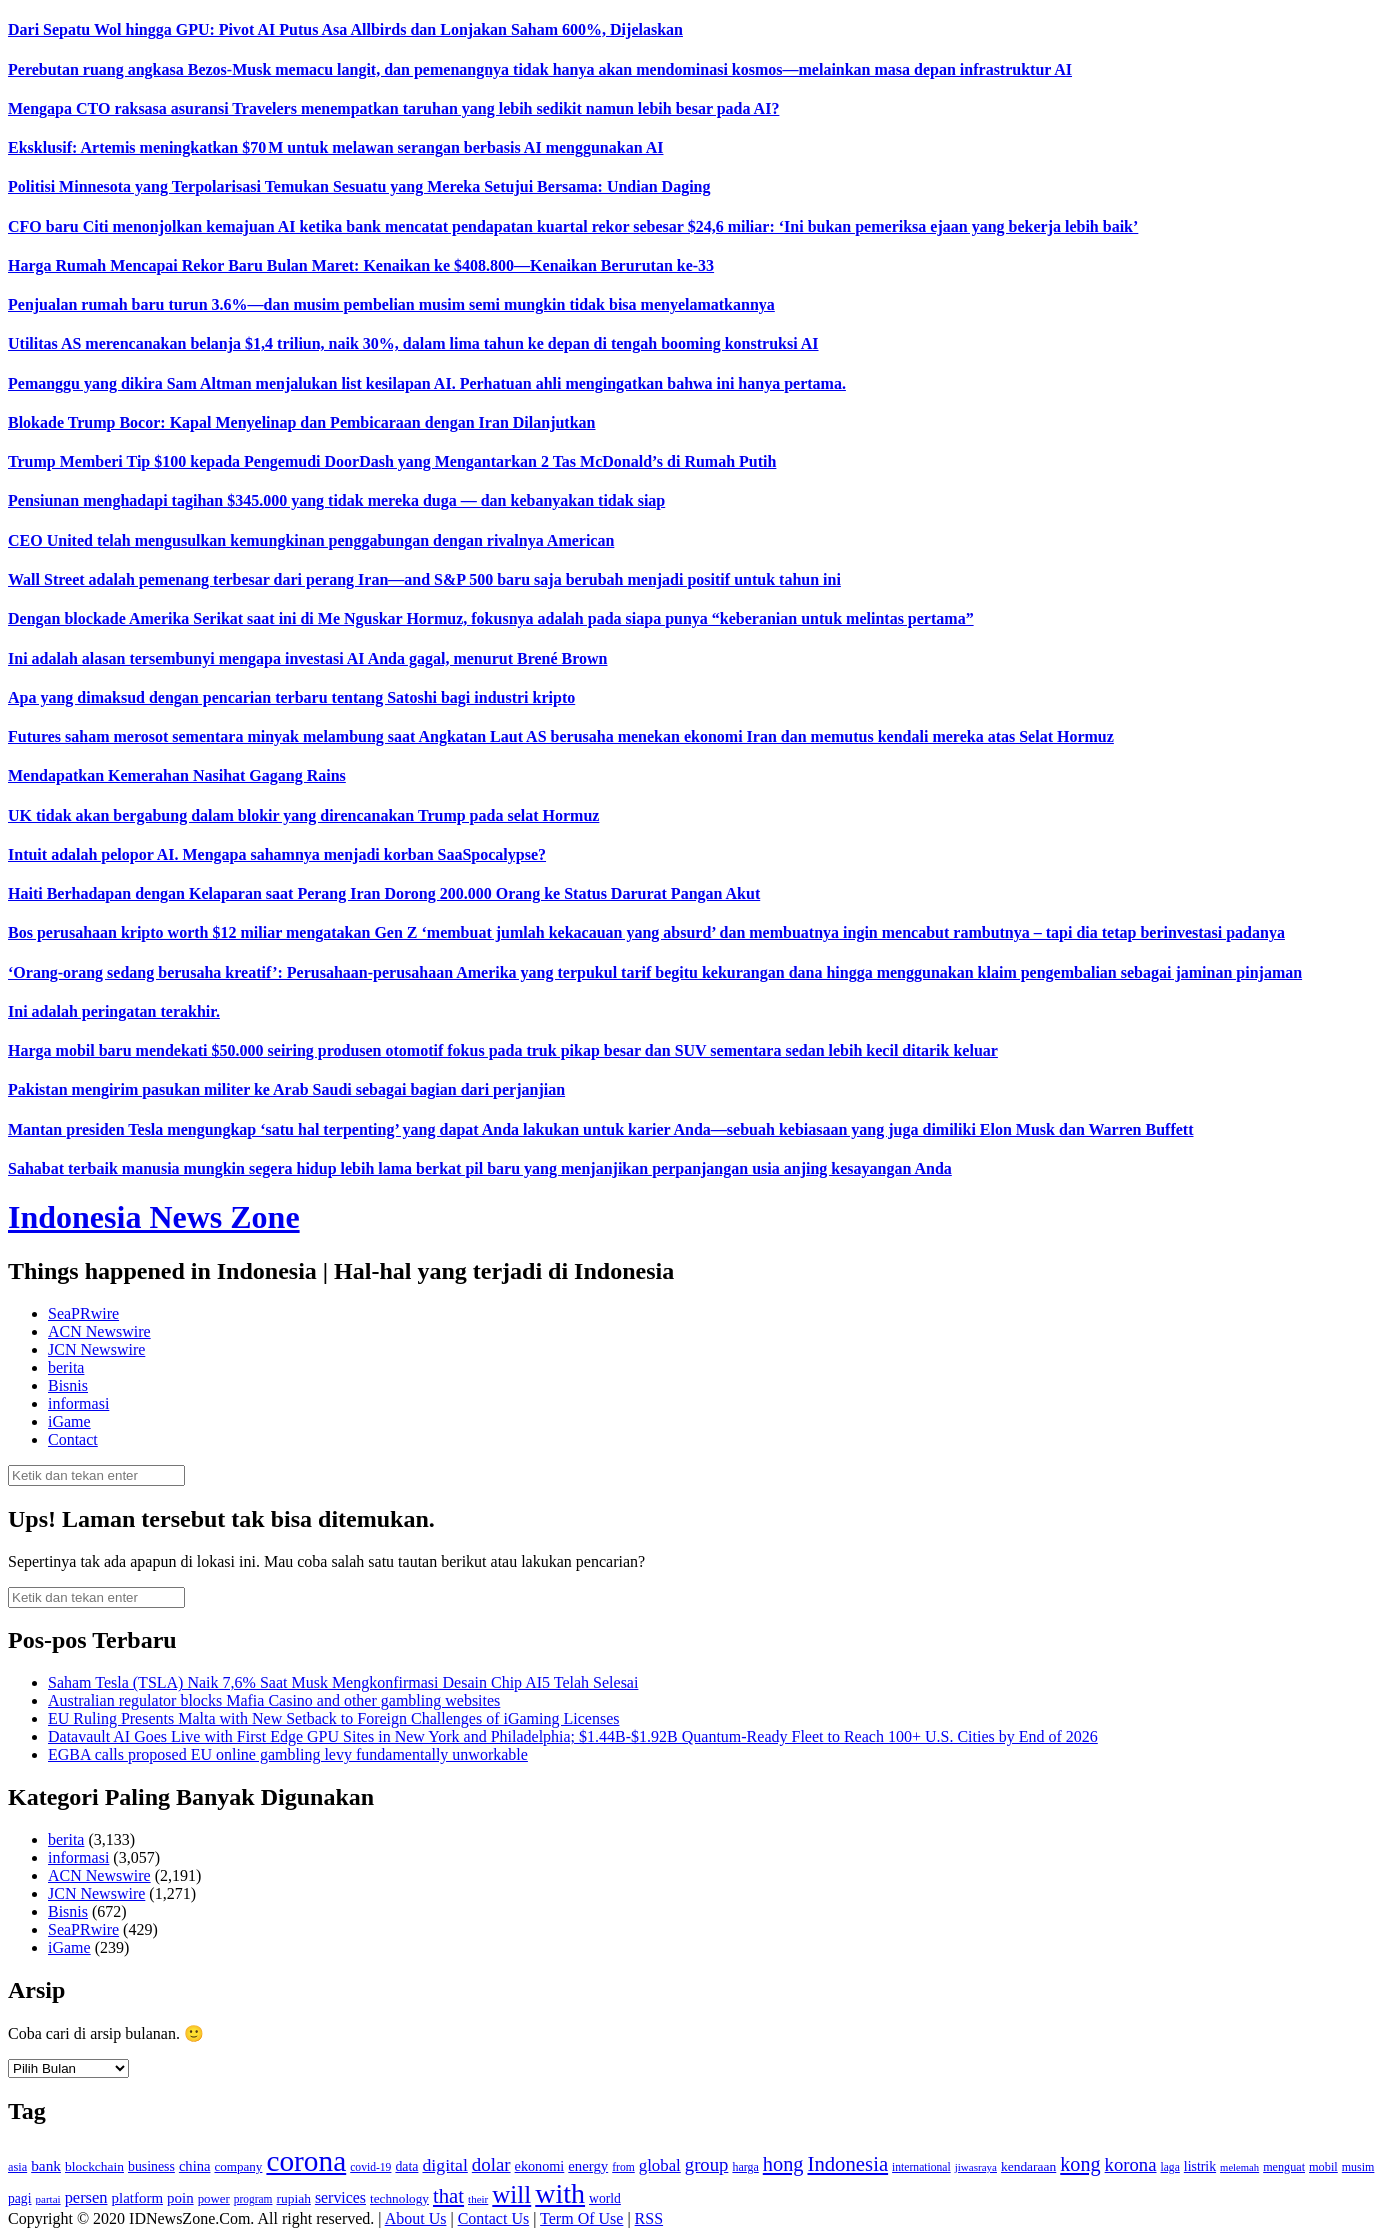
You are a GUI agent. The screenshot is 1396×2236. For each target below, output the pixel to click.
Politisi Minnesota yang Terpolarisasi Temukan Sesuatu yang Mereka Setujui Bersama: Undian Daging (359, 186)
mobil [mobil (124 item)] (1323, 2167)
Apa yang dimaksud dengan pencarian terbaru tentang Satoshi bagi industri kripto (291, 697)
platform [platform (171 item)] (138, 2198)
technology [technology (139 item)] (399, 2198)
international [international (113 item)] (921, 2167)
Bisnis (68, 1385)
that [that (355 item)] (448, 2196)
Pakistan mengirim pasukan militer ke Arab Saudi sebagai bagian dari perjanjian (286, 1089)
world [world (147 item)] (605, 2198)
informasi (78, 1403)
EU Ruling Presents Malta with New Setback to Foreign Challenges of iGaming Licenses (333, 1718)
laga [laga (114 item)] (1170, 2167)
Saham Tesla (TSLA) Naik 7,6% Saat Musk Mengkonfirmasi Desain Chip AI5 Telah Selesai (343, 1682)
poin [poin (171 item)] (180, 2198)
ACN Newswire (99, 1331)
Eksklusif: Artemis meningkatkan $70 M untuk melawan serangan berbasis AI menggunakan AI (335, 147)
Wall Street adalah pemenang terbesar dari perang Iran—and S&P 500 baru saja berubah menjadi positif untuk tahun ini (424, 579)
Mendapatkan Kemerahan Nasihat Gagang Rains (177, 775)
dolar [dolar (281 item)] (491, 2164)
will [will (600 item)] (511, 2194)
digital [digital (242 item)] (444, 2165)
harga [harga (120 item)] (745, 2167)
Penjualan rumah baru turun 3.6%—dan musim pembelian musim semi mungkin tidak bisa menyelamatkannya (391, 304)
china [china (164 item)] (195, 2166)
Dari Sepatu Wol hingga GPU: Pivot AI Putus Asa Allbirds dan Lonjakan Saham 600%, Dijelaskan (345, 29)
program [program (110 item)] (253, 2199)
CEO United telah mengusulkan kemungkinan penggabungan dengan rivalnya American (311, 540)
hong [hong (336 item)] (783, 2164)
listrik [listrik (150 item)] (1200, 2166)
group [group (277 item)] (707, 2164)
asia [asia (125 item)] (17, 2167)
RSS (649, 2218)
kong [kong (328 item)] (1080, 2164)
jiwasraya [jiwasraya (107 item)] (976, 2167)
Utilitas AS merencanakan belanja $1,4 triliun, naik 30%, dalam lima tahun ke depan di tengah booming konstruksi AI (413, 343)
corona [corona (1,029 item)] (306, 2161)
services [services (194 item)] (340, 2197)
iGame (69, 1421)
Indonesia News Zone (154, 1217)
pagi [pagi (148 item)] (20, 2198)
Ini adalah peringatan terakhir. (114, 1011)
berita (66, 1367)
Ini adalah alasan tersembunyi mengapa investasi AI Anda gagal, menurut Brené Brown (308, 658)
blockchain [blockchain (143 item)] (94, 2166)
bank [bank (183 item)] (46, 2165)
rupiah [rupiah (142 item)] (294, 2198)
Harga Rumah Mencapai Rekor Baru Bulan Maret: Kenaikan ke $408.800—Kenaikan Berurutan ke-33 (361, 265)
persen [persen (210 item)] (86, 2197)
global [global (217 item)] (660, 2165)
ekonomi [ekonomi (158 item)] (540, 2166)
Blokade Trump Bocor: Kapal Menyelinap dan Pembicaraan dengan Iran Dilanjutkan (301, 422)
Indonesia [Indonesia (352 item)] (847, 2164)
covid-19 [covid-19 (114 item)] (370, 2167)
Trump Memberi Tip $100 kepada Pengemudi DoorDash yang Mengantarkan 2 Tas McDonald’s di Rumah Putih (392, 461)
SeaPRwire (83, 1313)
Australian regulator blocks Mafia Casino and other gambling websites (274, 1700)
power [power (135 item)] (214, 2199)
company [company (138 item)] (238, 2166)
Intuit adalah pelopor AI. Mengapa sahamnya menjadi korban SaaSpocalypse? (277, 854)
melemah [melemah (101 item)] (1239, 2167)
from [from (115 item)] (623, 2167)
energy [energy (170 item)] (588, 2166)
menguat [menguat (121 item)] (1284, 2167)
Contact (73, 1439)
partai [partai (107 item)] (48, 2199)
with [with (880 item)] (560, 2193)
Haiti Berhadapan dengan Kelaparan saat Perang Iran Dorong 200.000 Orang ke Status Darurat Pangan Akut (384, 893)
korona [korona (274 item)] (1131, 2164)
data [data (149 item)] (406, 2166)
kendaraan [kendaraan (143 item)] (1028, 2166)
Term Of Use (581, 2218)
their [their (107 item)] (478, 2199)
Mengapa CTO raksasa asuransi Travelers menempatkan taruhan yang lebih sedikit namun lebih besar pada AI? (393, 108)
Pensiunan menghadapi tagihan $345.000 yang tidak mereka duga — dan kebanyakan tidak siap (336, 500)
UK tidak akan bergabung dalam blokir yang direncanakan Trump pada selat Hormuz (303, 815)
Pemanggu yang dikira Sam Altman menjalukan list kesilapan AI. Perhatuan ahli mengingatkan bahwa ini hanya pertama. (427, 383)
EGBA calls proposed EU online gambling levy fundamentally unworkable (288, 1754)
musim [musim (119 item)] (1358, 2167)
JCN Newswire (96, 1349)
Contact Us (494, 2218)
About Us (416, 2218)
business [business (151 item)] (151, 2166)
